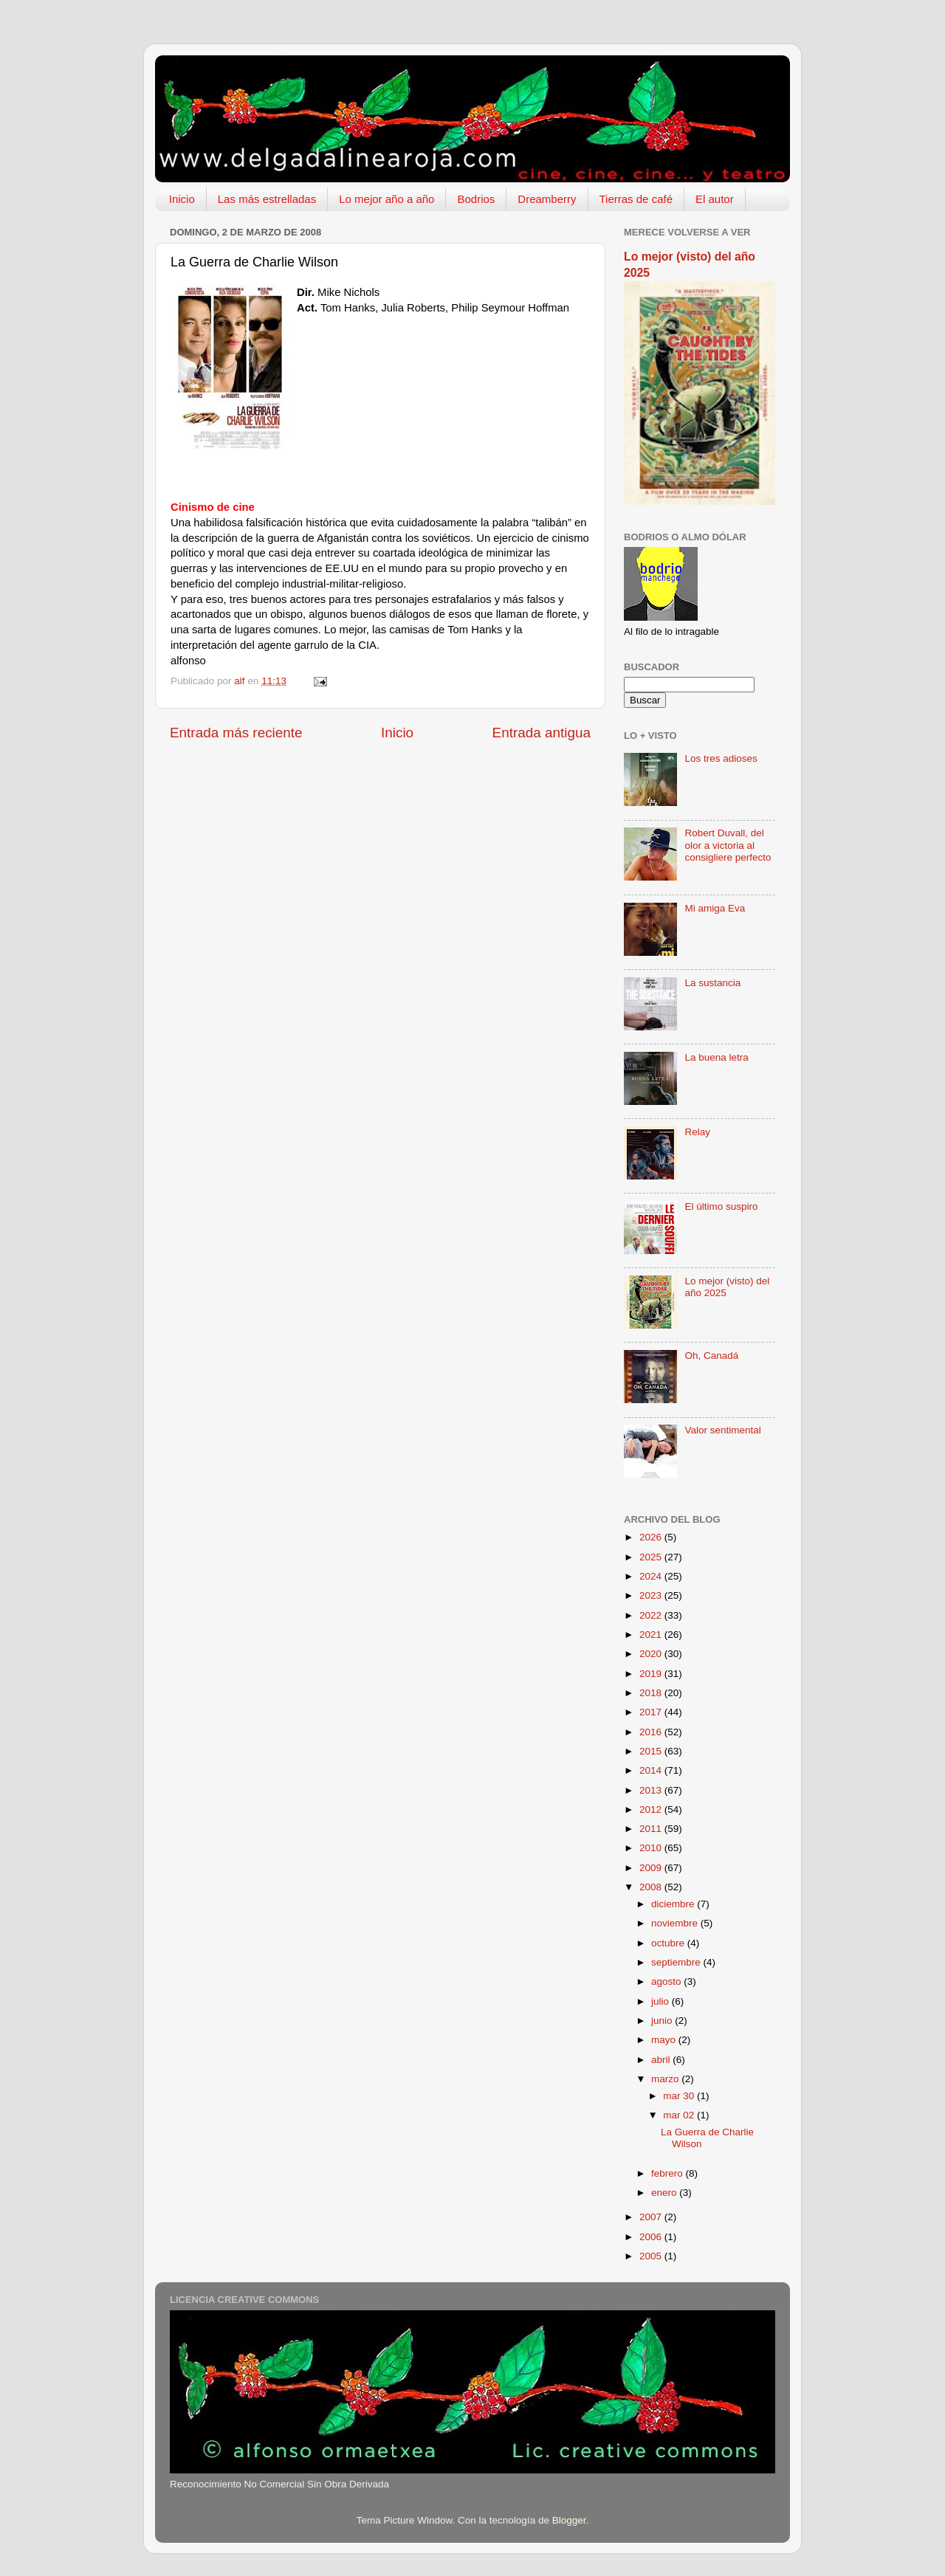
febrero (668, 2173)
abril (662, 2059)
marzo (666, 2078)
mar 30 (680, 2095)
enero (665, 2192)
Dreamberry (547, 199)
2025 (651, 1557)
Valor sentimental (722, 1430)
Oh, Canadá (711, 1355)
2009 (651, 1867)
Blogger (569, 2520)
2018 (651, 1692)
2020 (651, 1653)
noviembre (676, 1923)
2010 (651, 1847)
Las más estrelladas (267, 199)
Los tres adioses (720, 758)
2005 (651, 2256)
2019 (651, 1673)
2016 (651, 1732)
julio (661, 2001)
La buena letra (716, 1057)
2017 (651, 1712)
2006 (651, 2236)
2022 (651, 1615)
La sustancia (712, 982)
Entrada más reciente (236, 732)
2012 (651, 1809)
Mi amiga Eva (714, 908)
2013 (651, 1790)
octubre (669, 1943)
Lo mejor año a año (386, 199)
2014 (651, 1770)
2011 (651, 1828)
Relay (697, 1131)
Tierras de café (636, 199)
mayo (664, 2039)
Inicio (182, 199)
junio (663, 2020)
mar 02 (680, 2115)
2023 (651, 1595)
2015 (651, 1751)
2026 (651, 1537)
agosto (667, 1981)
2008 (651, 1887)
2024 (651, 1576)
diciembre (674, 1903)
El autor (714, 199)
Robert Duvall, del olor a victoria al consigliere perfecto (727, 844)
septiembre (677, 1962)
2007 (651, 2216)
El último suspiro (720, 1206)
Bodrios (476, 199)
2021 (651, 1634)
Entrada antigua (541, 732)
